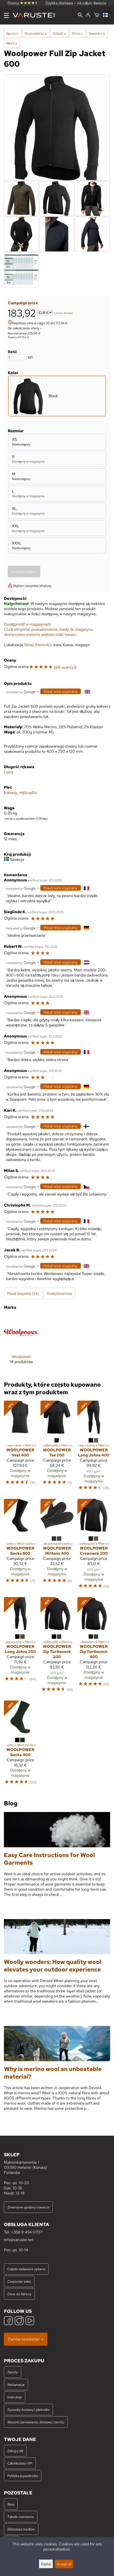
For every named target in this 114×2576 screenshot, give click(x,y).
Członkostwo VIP (19, 2463)
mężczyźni (28, 792)
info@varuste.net (18, 2239)
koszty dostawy (64, 313)
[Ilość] (17, 357)
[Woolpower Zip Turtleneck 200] (57, 1647)
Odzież (59, 33)
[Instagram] (19, 2321)
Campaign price (23, 303)
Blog (10, 2504)
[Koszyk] (96, 15)
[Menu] (6, 15)
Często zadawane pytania (26, 2269)
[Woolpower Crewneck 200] (93, 1546)
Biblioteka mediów (21, 2529)
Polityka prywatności (22, 2475)
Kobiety (10, 792)
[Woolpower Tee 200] (57, 1448)
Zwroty (12, 2372)
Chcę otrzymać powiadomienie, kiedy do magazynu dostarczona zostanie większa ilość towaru (48, 632)
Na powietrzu (35, 33)
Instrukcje (14, 2397)
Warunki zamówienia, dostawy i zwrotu (35, 2422)
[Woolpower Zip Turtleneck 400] (93, 1647)
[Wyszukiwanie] (80, 16)
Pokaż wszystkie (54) (23, 1293)
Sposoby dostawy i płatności (28, 2409)
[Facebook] (8, 2321)
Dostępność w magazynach (27, 624)
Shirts (77, 33)
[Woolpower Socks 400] (20, 1745)
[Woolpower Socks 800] (20, 1546)
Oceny (23, 3)
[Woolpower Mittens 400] (57, 1546)
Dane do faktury (19, 2294)
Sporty (12, 33)
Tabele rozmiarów (20, 2516)
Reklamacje (16, 2384)
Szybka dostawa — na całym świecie (76, 3)
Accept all (64, 2564)
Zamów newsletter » (25, 2339)
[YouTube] (29, 2321)
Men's (11, 43)
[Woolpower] (21, 1343)
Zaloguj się (15, 2450)
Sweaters (97, 33)
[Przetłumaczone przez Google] (21, 691)
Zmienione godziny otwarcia (28, 2207)
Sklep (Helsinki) (38, 644)
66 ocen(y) (65, 667)
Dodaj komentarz (59, 1293)
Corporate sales (19, 2281)
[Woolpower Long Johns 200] (20, 1647)
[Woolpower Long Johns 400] (93, 1448)
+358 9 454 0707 (26, 2232)
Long (8, 772)
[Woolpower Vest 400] (20, 1448)
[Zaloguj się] (88, 15)
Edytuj (46, 2564)
